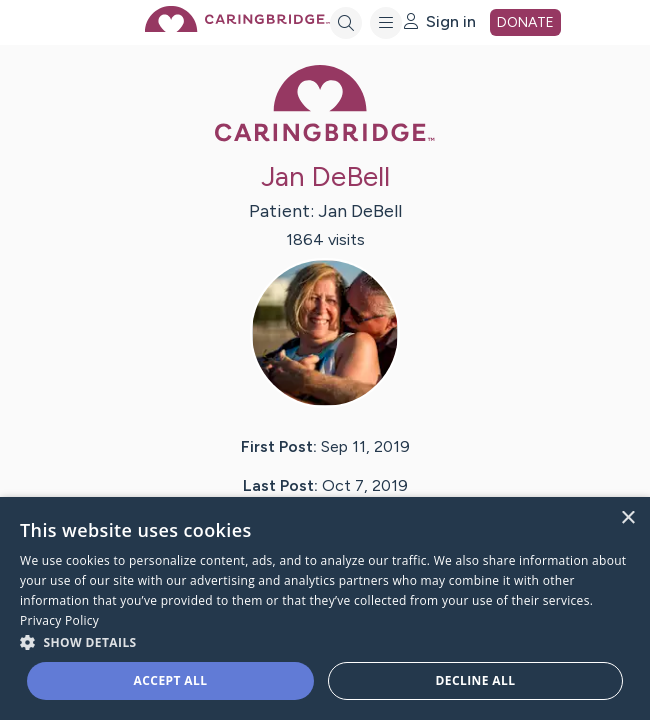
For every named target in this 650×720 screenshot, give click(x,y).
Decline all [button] (476, 680)
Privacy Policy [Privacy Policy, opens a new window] (59, 620)
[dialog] (325, 608)
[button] (325, 641)
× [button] (627, 518)
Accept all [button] (171, 680)
